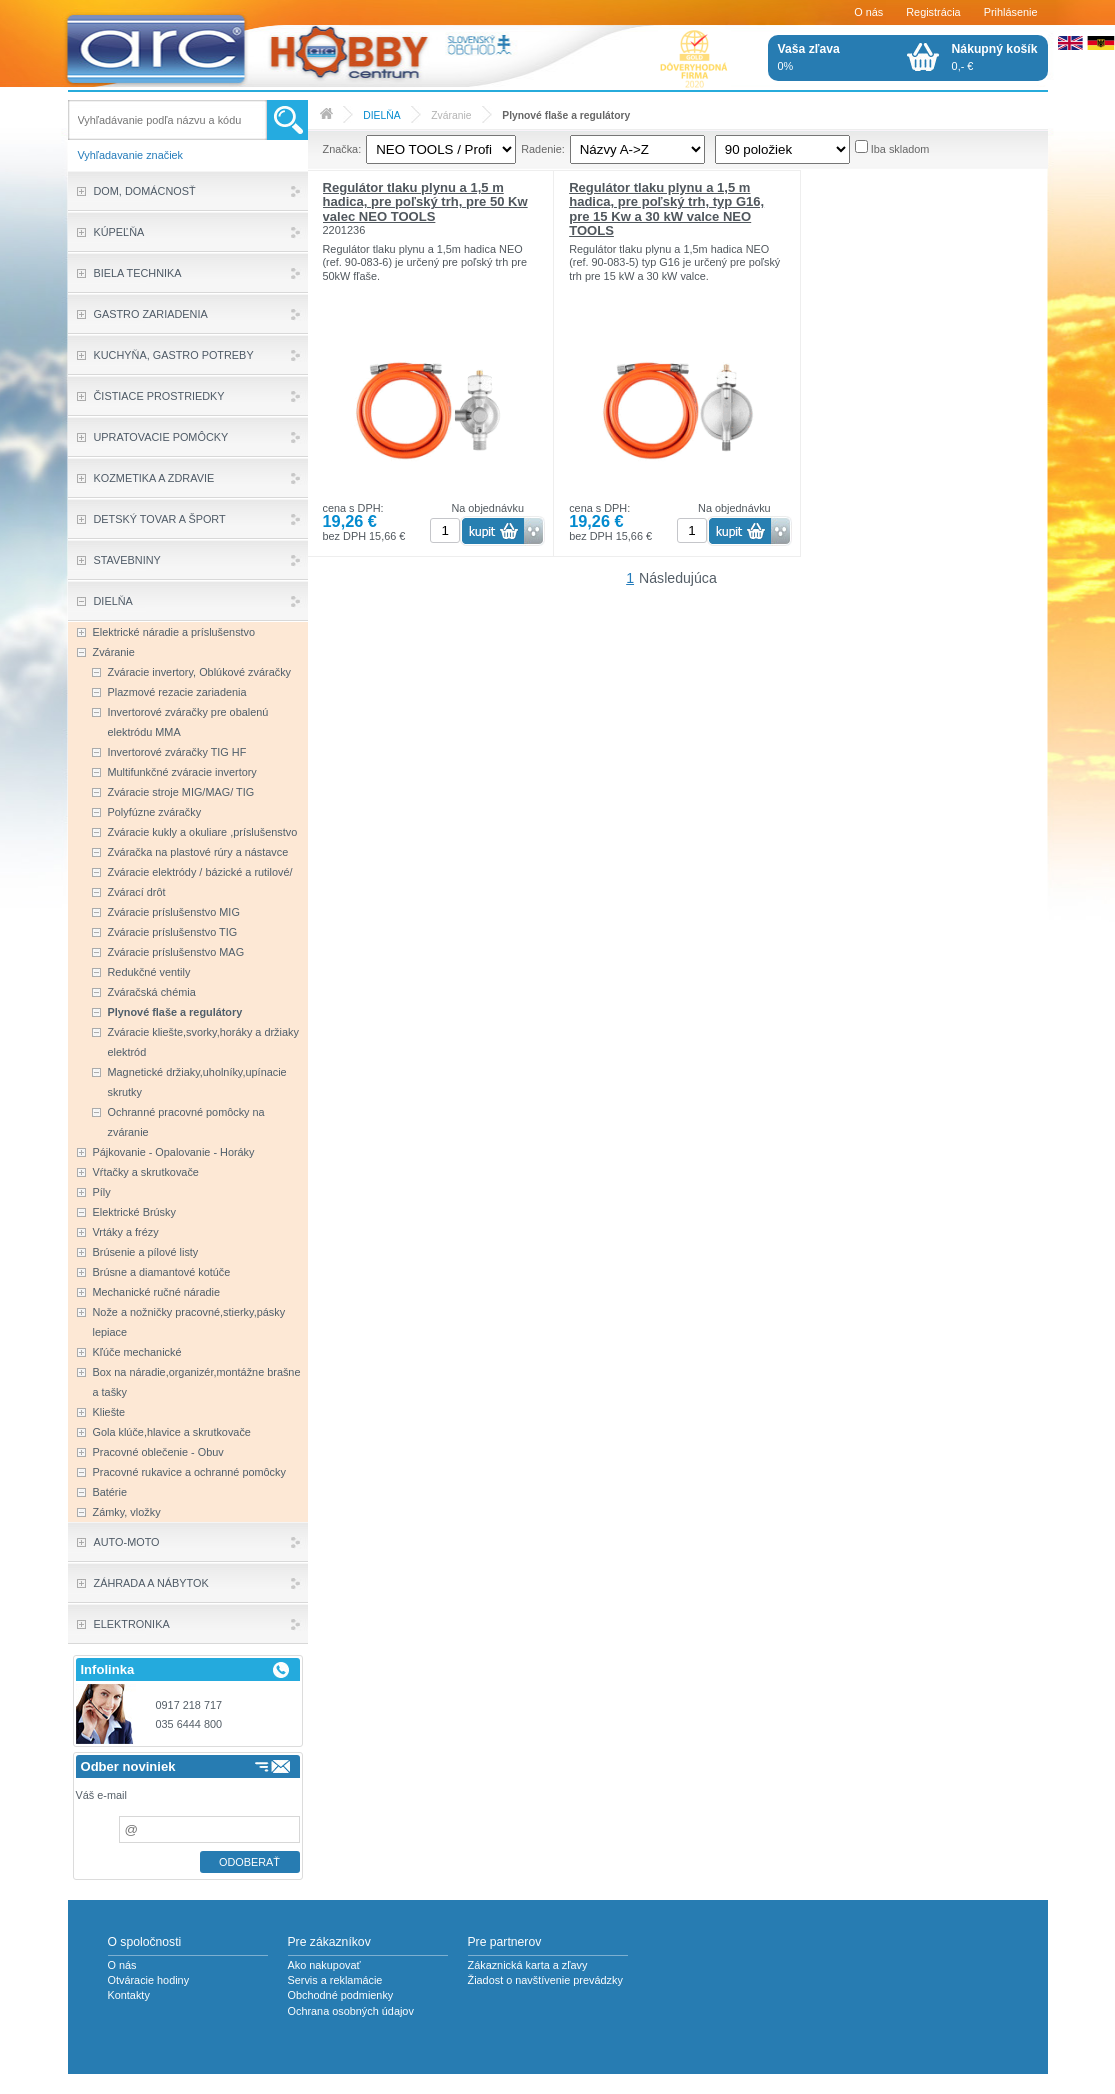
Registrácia (933, 12)
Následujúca (678, 578)
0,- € (995, 57)
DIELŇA (381, 115)
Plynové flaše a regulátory (566, 115)
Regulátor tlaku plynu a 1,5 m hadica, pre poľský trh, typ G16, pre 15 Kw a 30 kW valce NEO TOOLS (666, 209)
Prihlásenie (1011, 12)
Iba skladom (900, 149)
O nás (868, 12)
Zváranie (451, 115)
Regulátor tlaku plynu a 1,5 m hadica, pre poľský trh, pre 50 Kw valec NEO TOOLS (425, 202)
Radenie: (543, 149)
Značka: (342, 149)
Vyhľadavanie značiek (131, 155)
